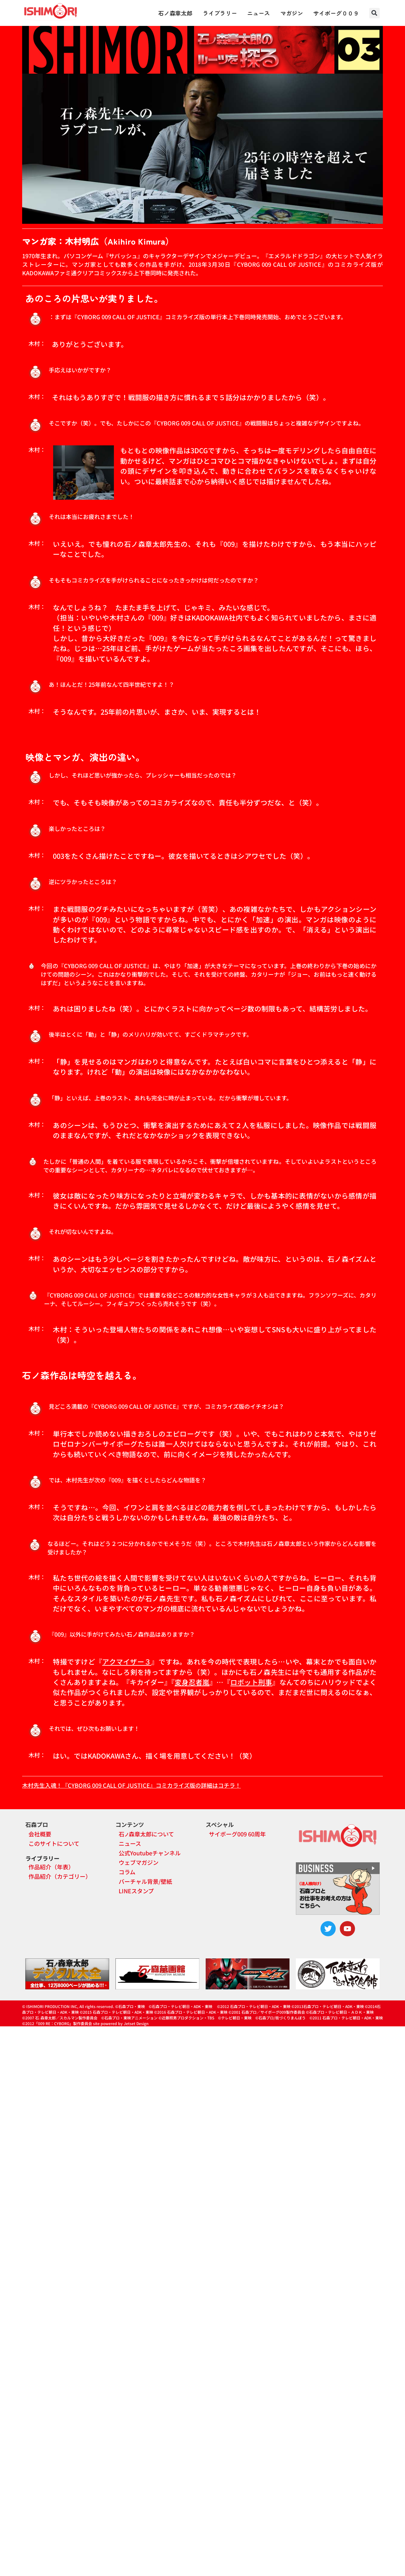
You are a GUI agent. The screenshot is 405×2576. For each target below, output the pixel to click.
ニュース (258, 13)
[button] (374, 13)
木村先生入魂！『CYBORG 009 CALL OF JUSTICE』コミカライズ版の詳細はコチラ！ (131, 1785)
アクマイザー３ (126, 1661)
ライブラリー (220, 13)
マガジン (291, 13)
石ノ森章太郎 (175, 13)
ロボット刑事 (251, 1682)
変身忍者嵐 (192, 1682)
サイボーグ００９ (336, 13)
